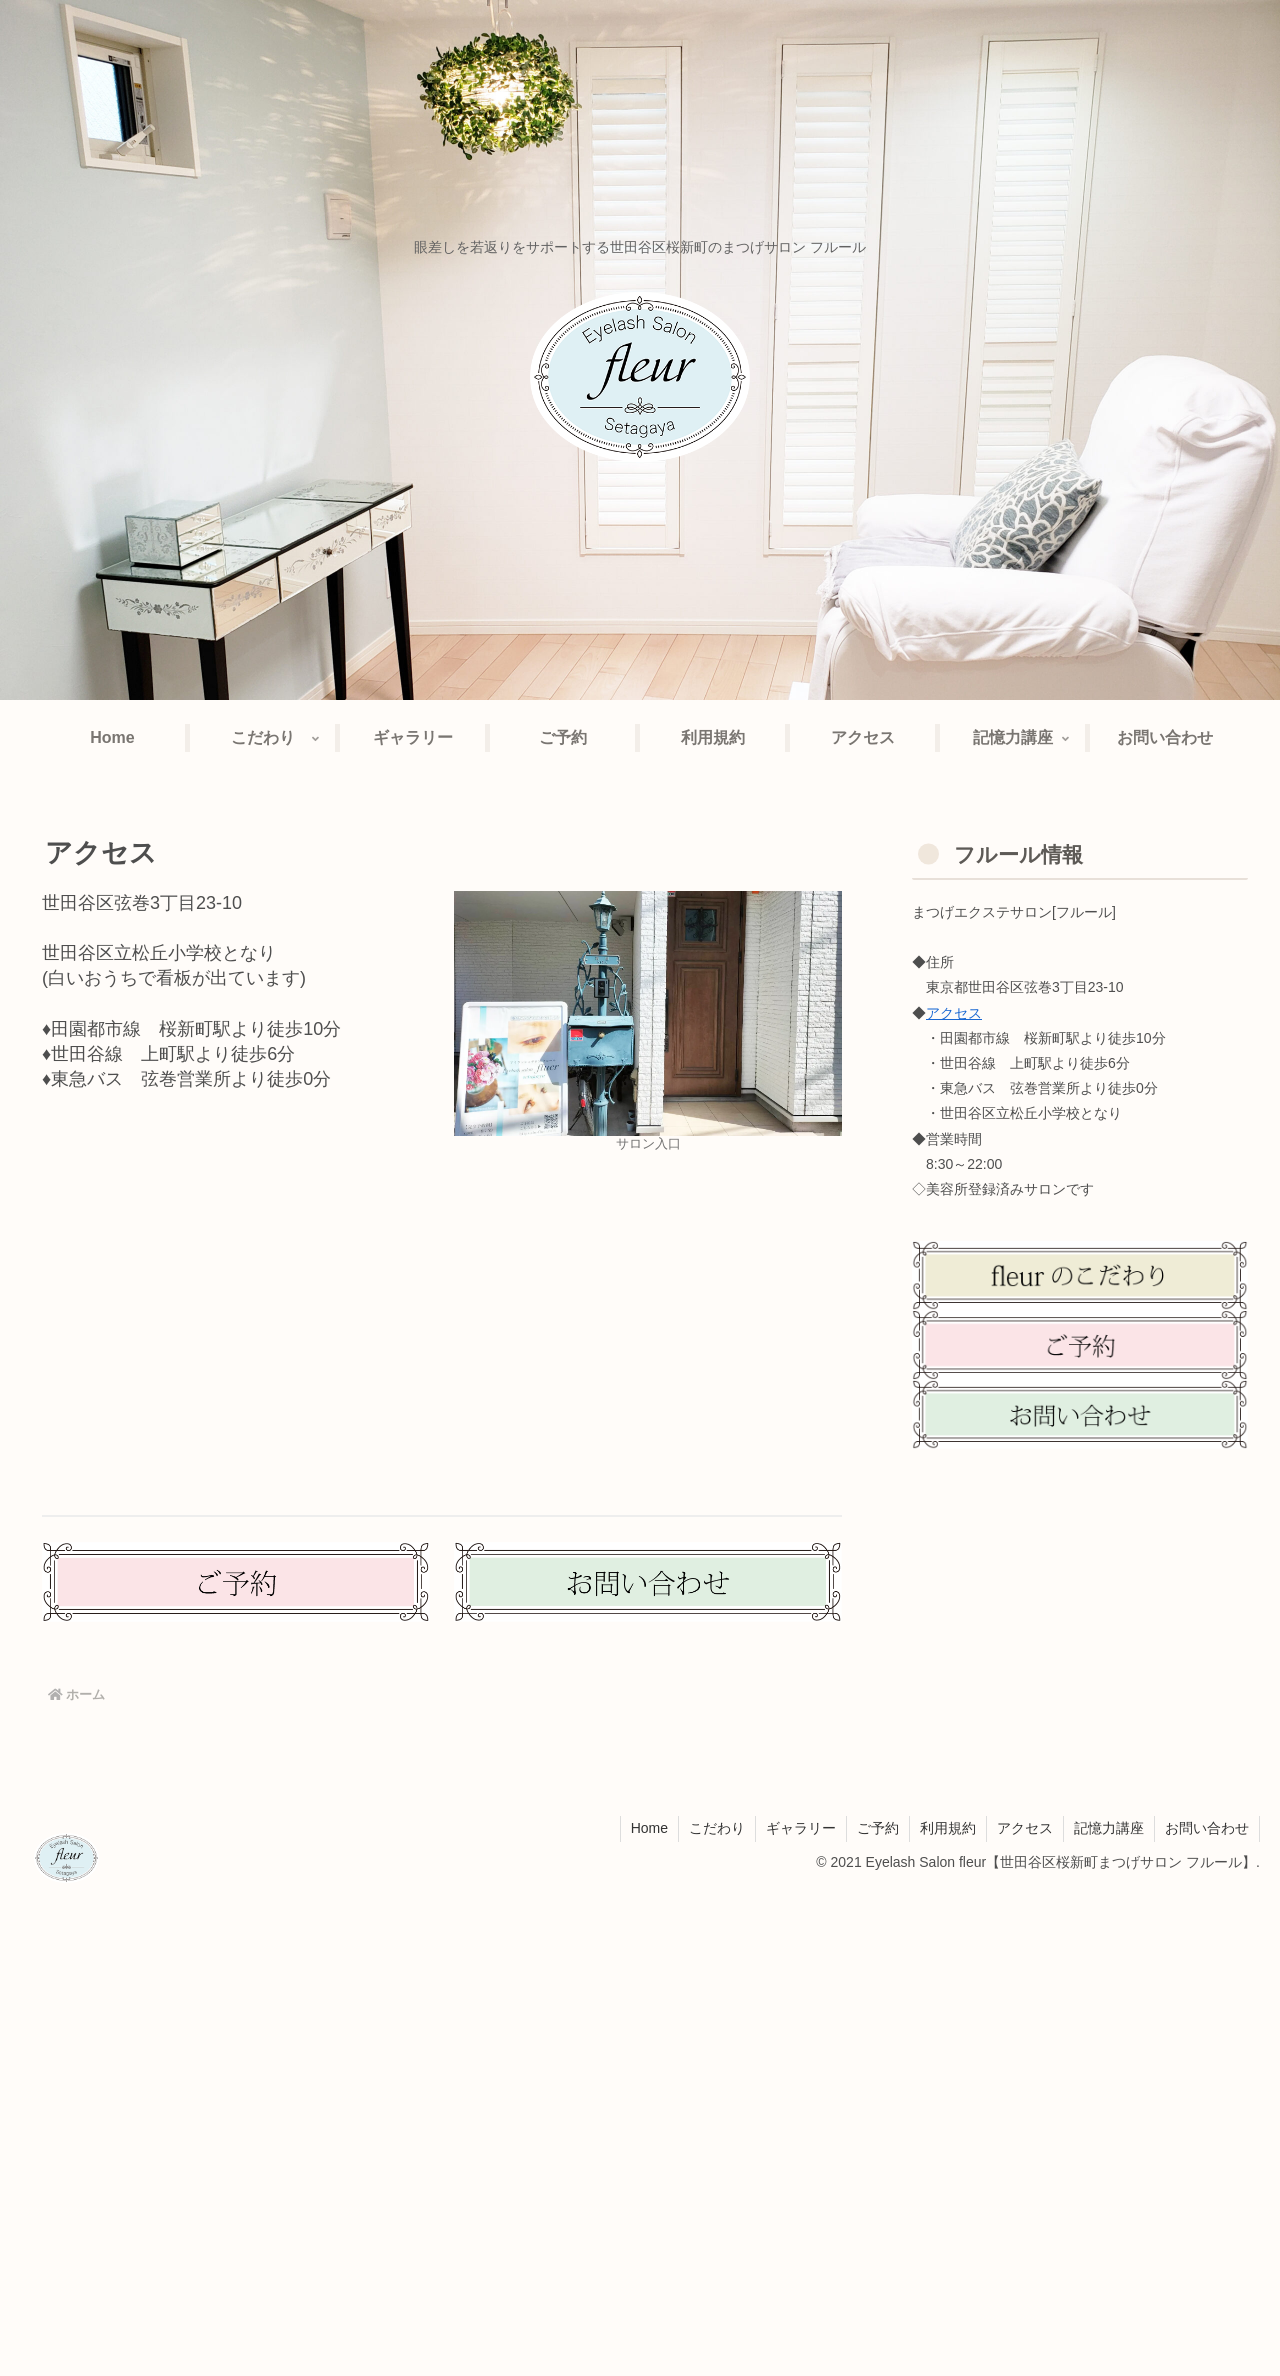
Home (649, 1828)
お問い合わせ (1207, 1828)
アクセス (954, 1013)
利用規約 (948, 1828)
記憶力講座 (1109, 1828)
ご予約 (878, 1828)
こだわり (717, 1828)
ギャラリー (801, 1828)
